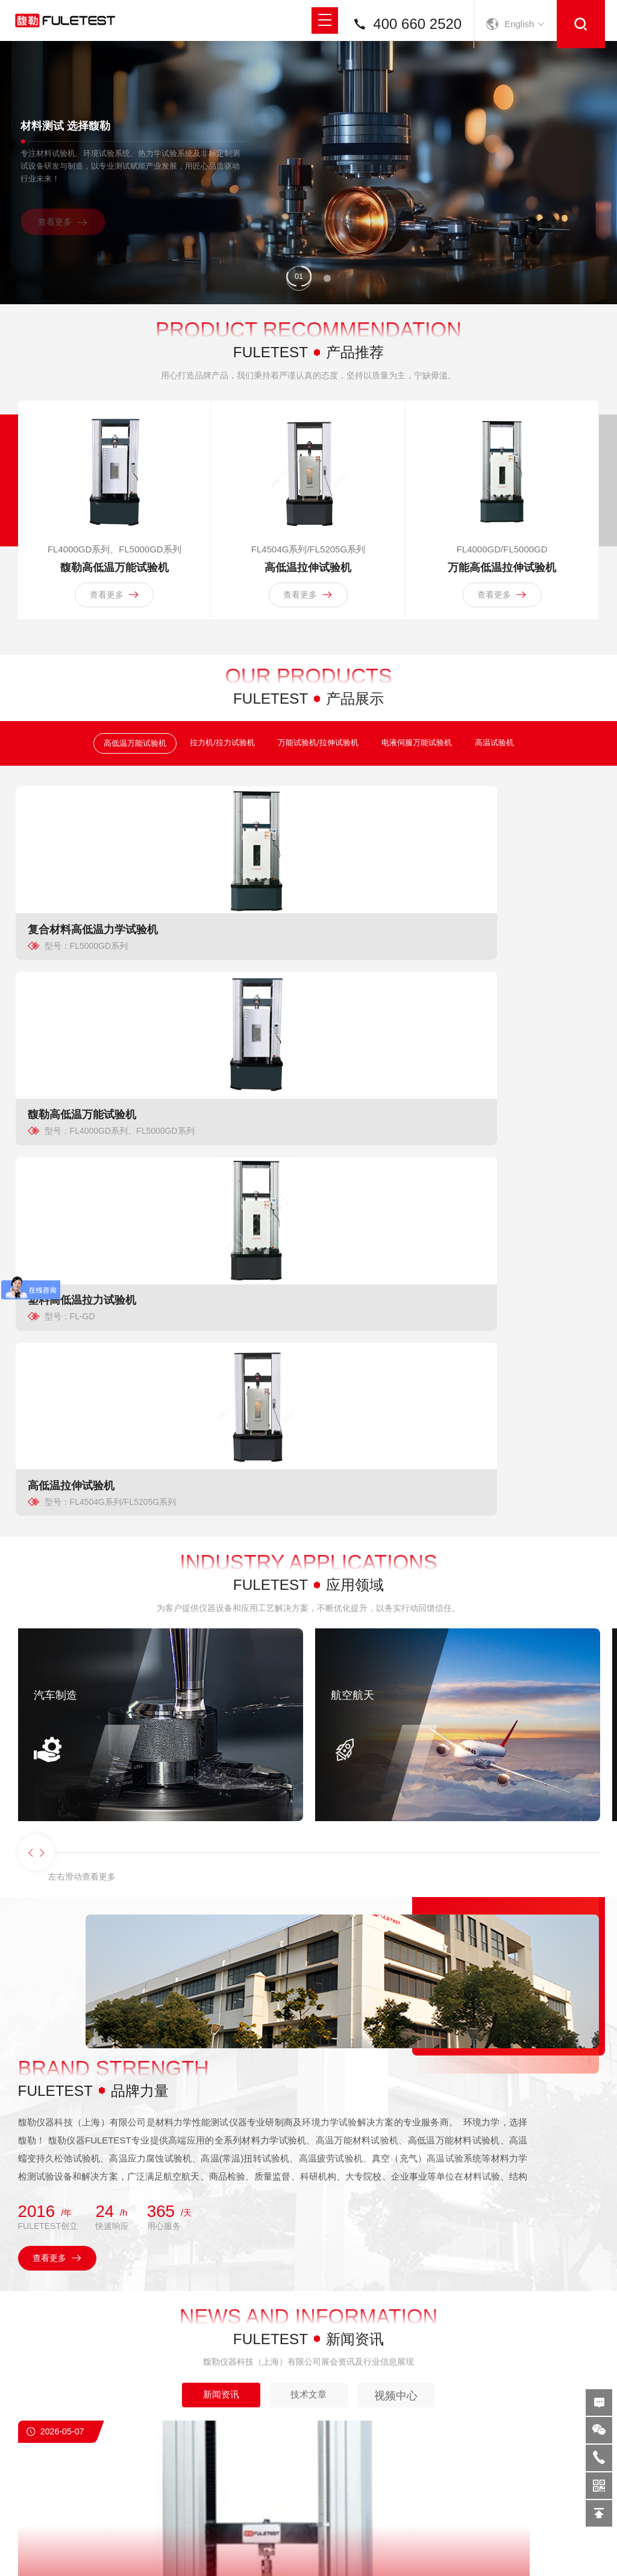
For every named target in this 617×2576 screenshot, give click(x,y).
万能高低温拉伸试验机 (504, 618)
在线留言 (602, 2402)
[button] (299, 285)
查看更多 (70, 232)
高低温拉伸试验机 (308, 618)
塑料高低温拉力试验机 (375, 1013)
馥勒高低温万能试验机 (112, 618)
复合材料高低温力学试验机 (85, 1013)
